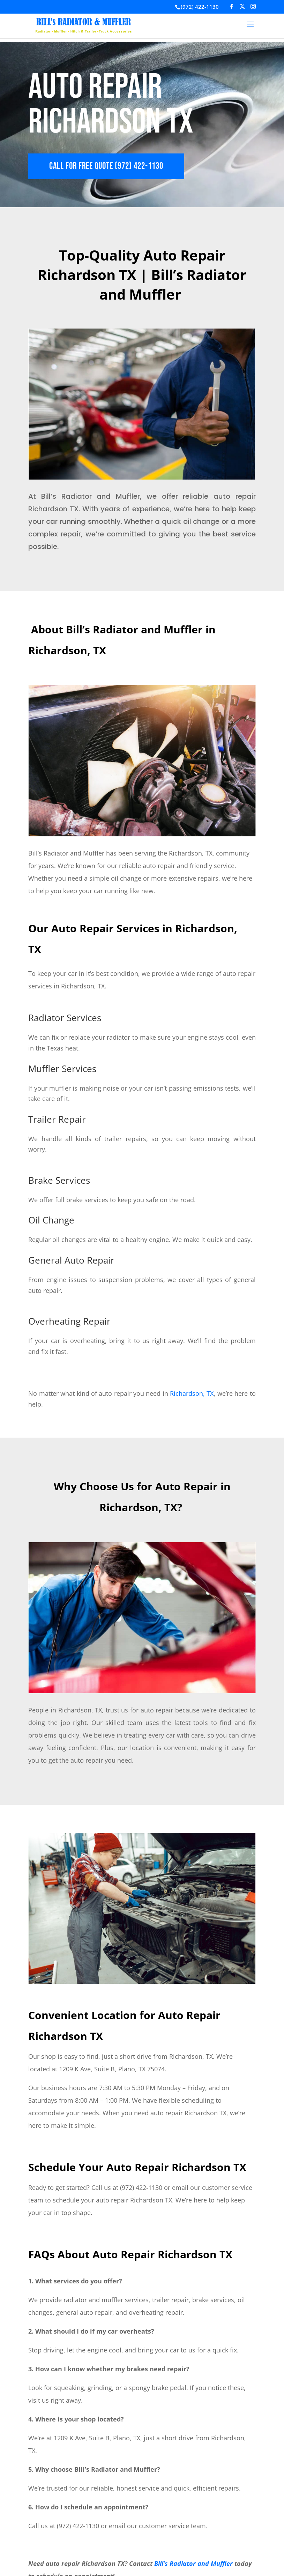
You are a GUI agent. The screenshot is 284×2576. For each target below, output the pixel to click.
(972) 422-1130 (200, 6)
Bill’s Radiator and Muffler (193, 2563)
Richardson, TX (192, 1393)
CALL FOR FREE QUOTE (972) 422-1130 (106, 166)
